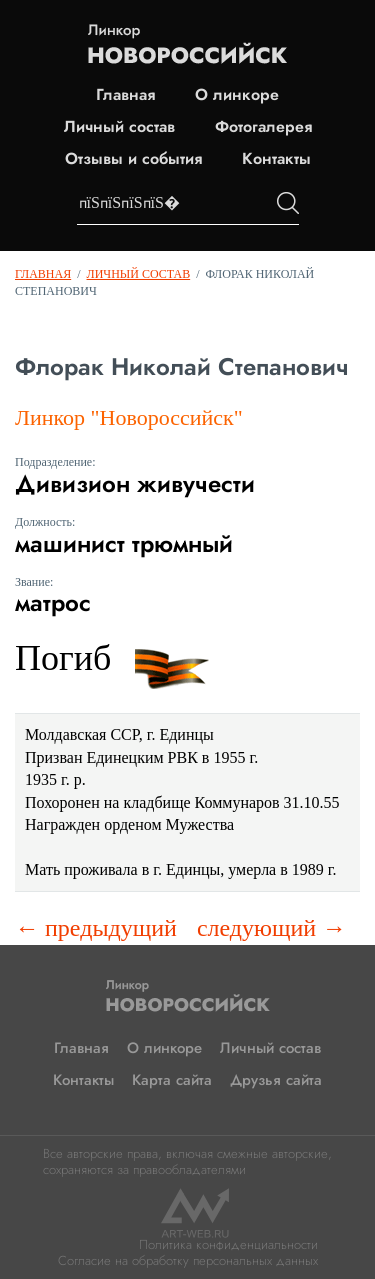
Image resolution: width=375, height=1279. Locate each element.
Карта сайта (172, 1080)
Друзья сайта (276, 1080)
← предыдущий (96, 928)
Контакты (276, 159)
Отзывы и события (133, 159)
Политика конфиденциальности (228, 1244)
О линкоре (237, 95)
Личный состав (119, 127)
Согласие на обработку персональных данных (188, 1260)
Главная (125, 95)
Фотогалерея (263, 127)
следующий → (271, 928)
